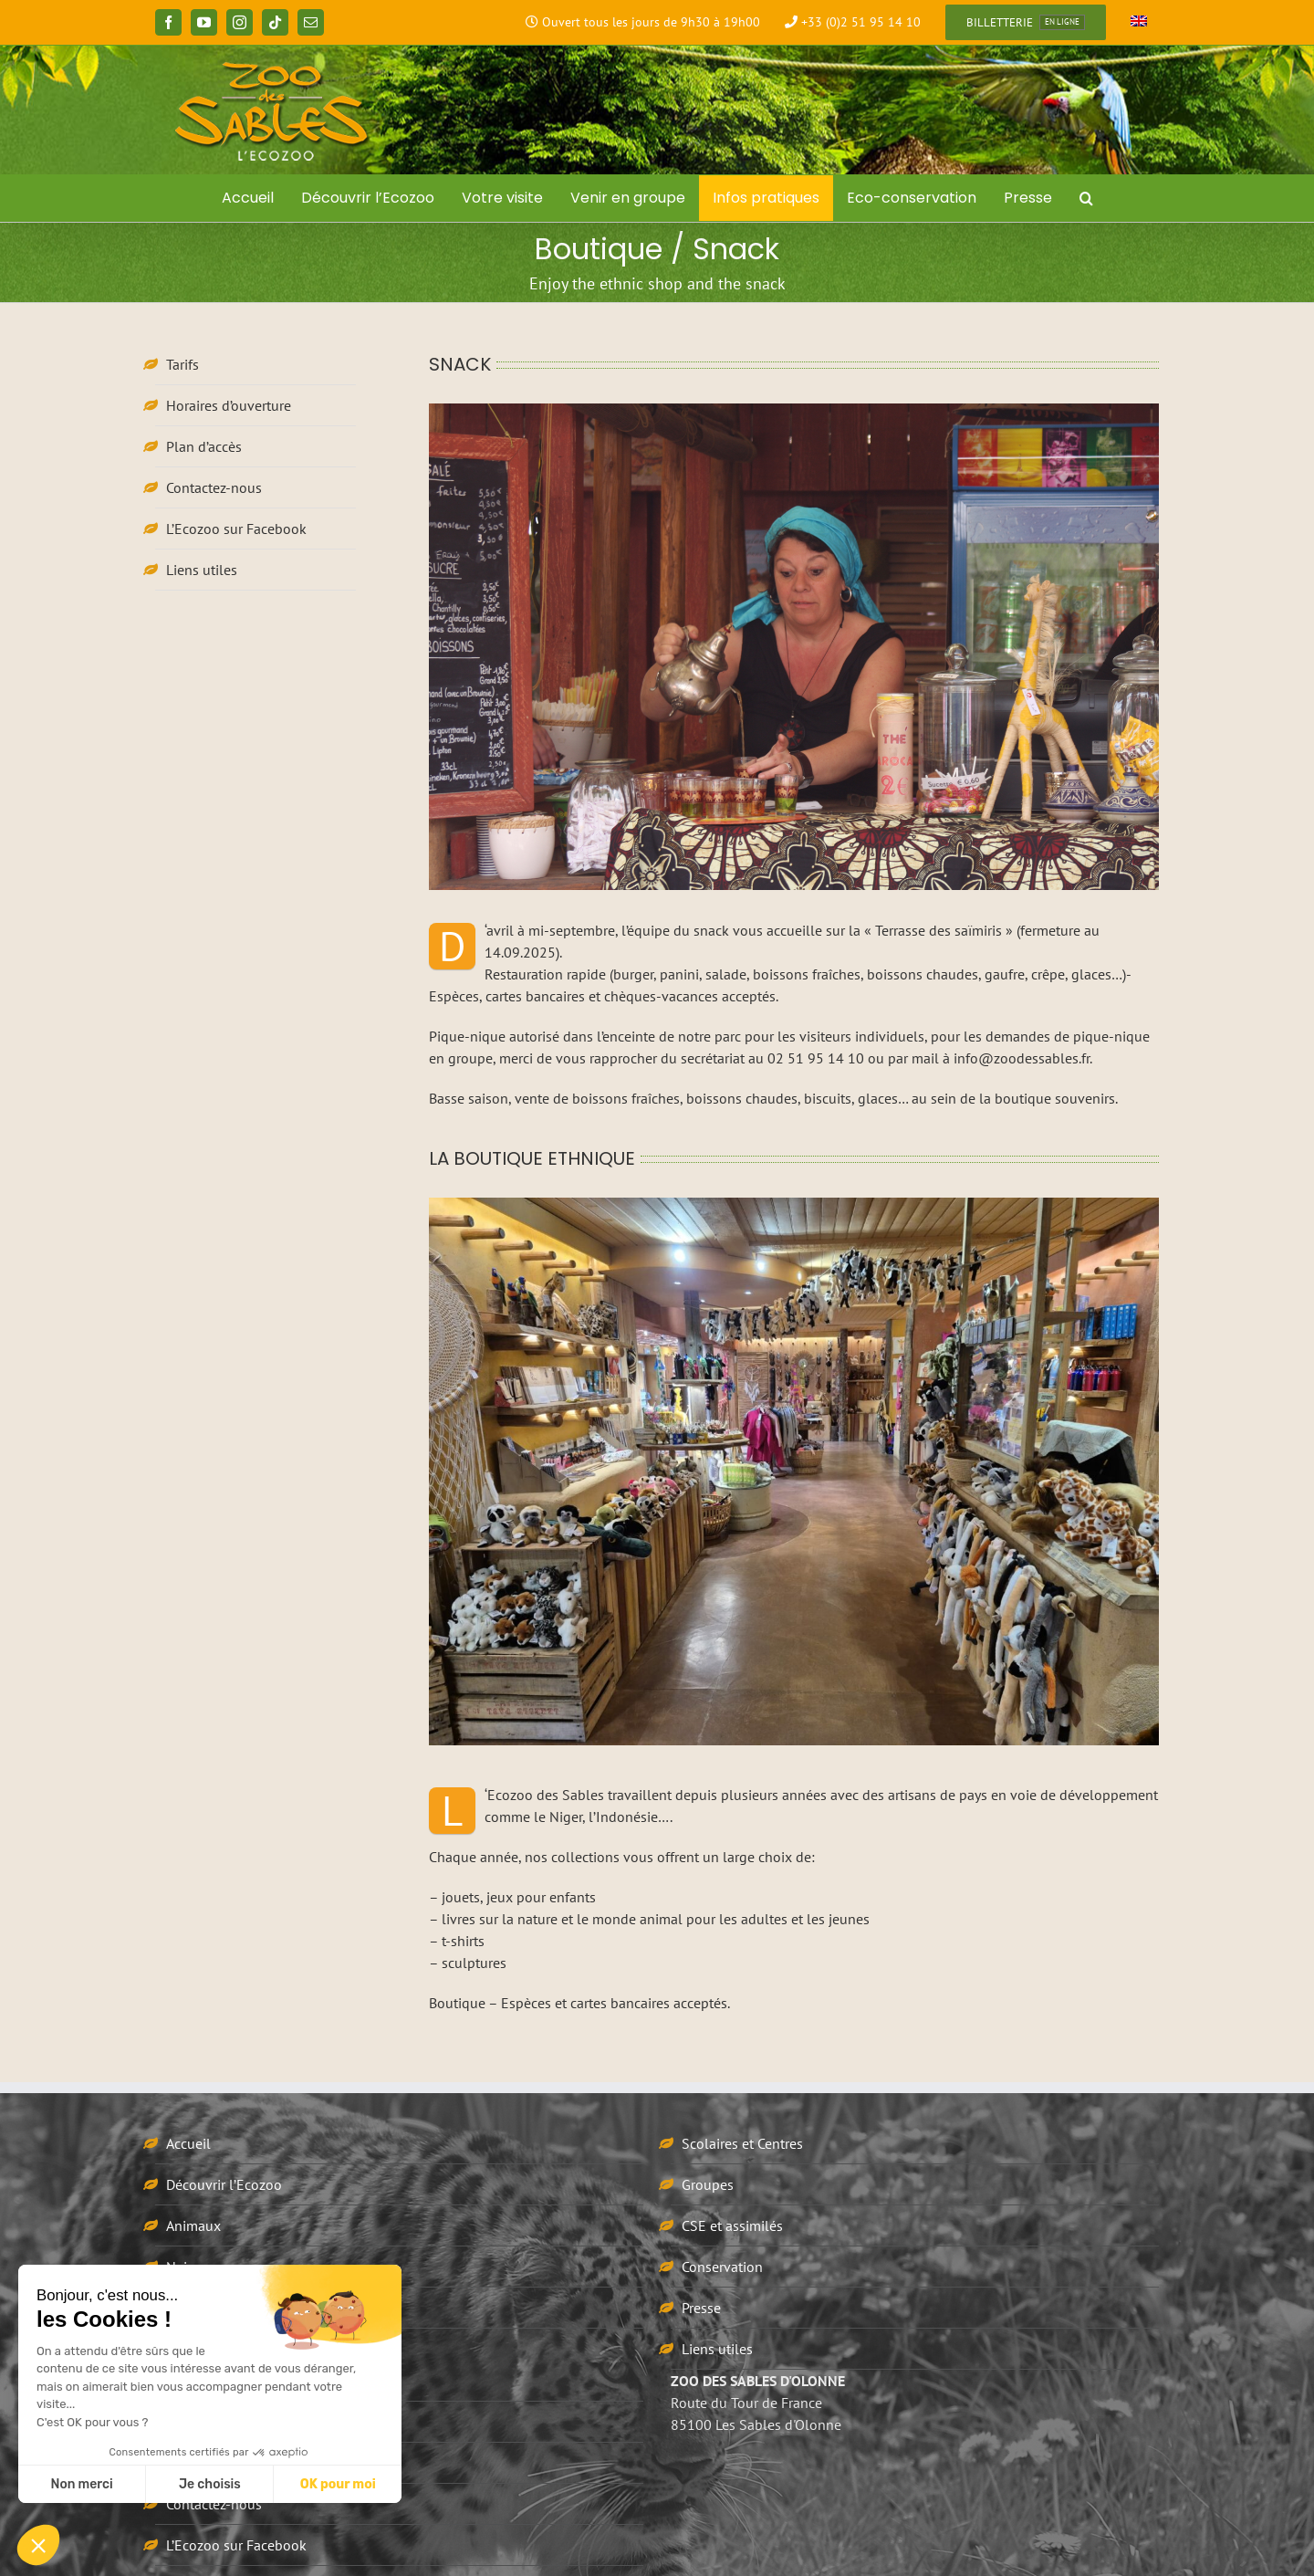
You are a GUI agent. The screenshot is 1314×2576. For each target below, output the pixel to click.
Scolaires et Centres (742, 2143)
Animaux (193, 2225)
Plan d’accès (204, 446)
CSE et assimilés (732, 2225)
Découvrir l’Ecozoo (224, 2184)
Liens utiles (201, 569)
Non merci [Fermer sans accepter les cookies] (81, 2484)
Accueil (188, 2143)
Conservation (722, 2266)
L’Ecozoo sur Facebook (236, 528)
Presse (701, 2308)
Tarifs (182, 364)
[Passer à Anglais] (1139, 23)
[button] (1086, 198)
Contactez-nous (214, 487)
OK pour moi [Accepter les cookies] (338, 2484)
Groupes (708, 2184)
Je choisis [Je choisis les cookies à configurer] (210, 2484)
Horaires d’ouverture (228, 405)
